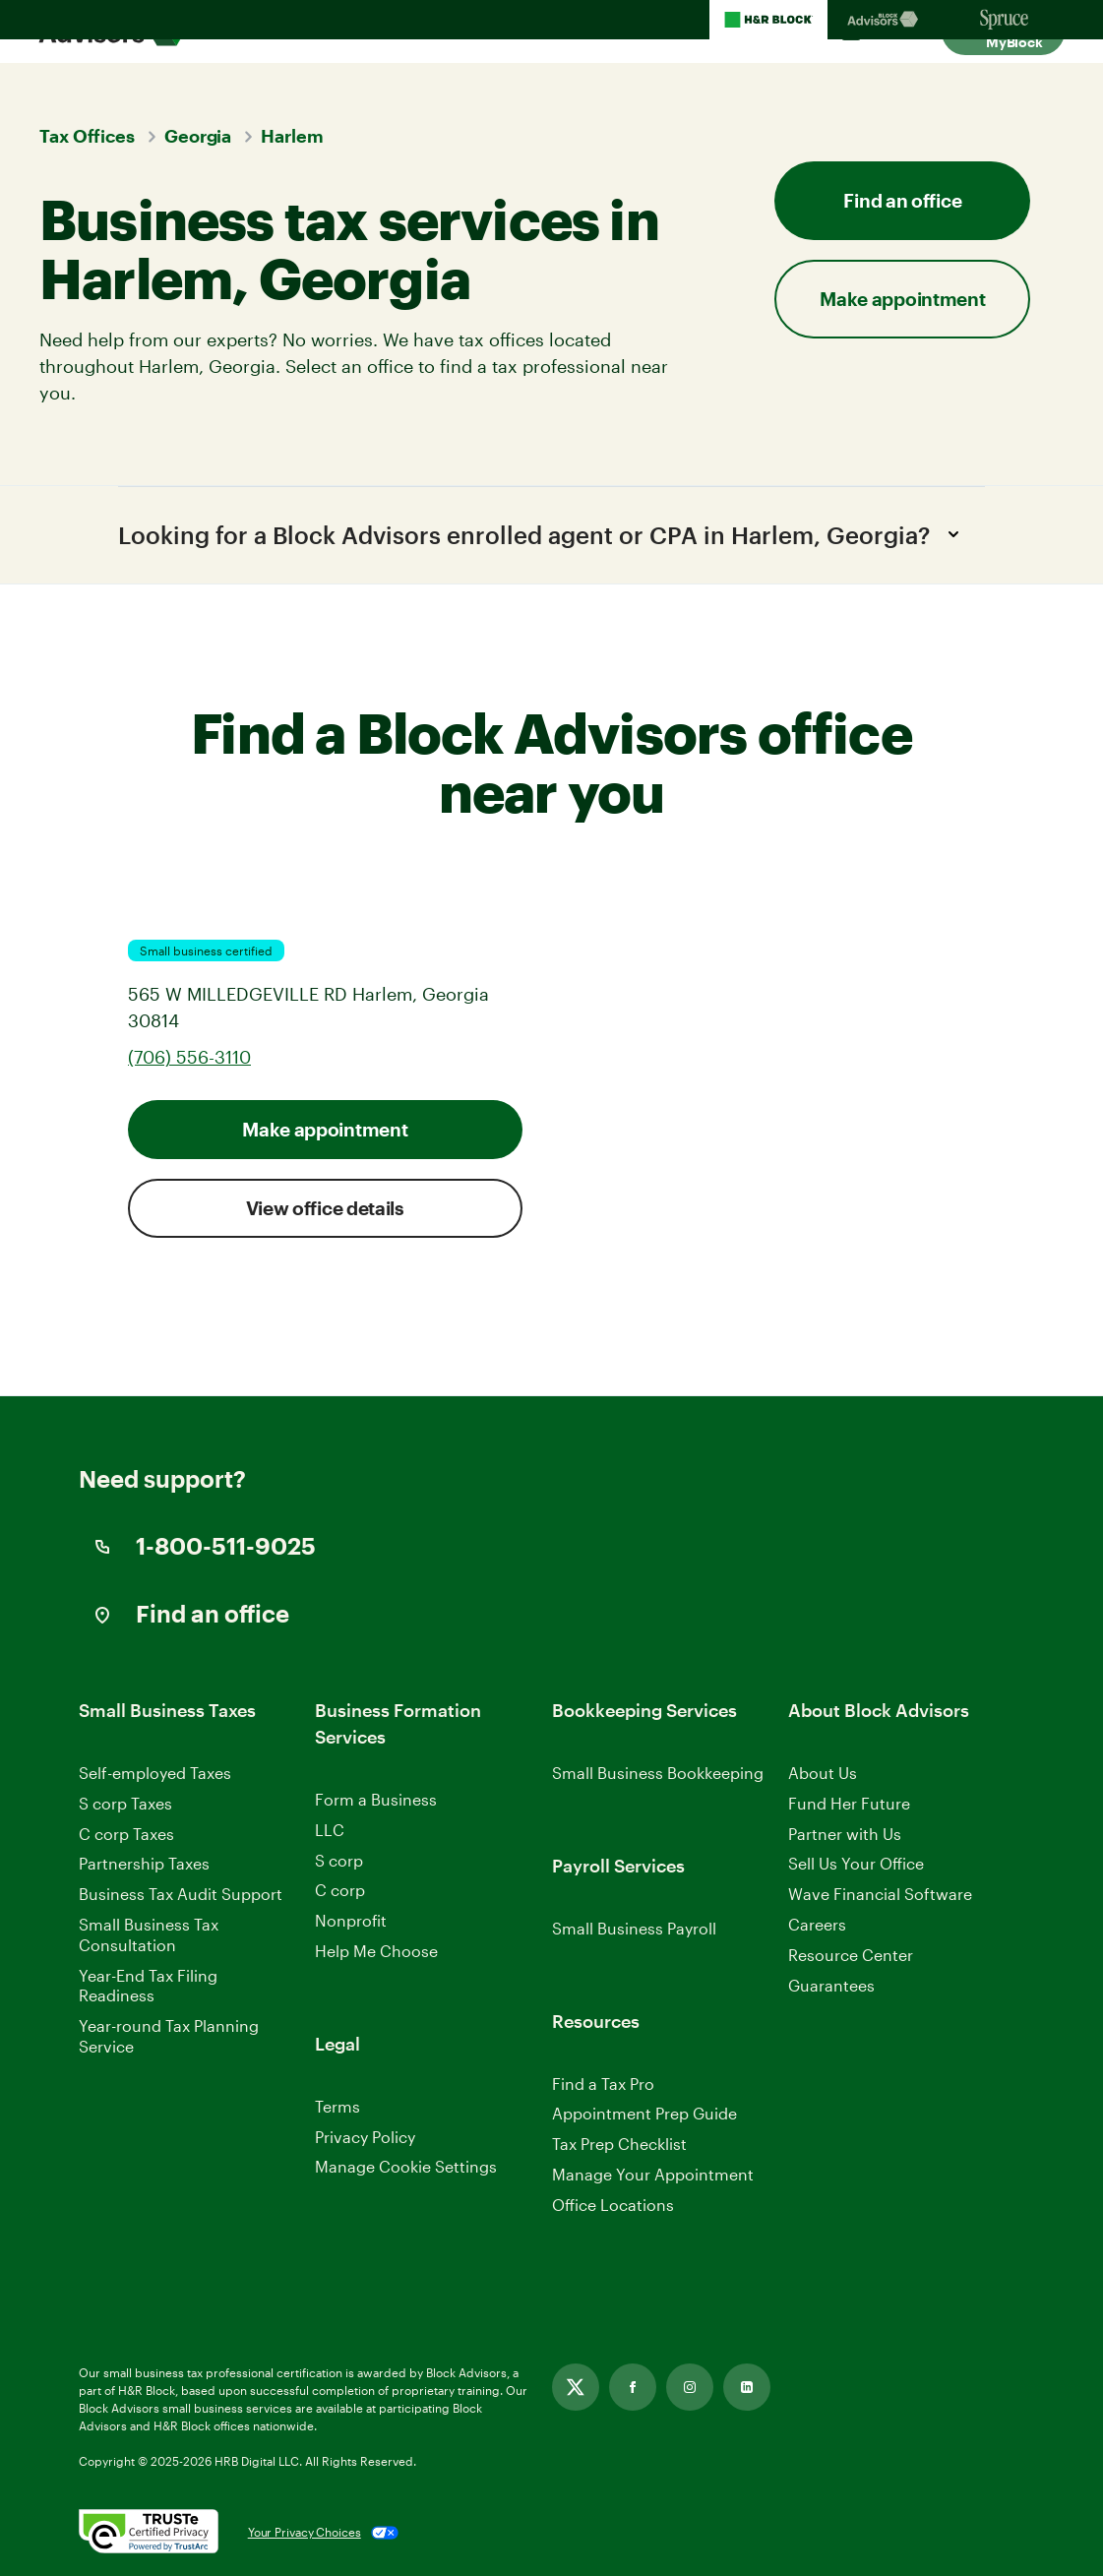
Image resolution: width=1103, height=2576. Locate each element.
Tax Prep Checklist (619, 2144)
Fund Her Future (849, 1803)
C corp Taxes (126, 1833)
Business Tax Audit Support (180, 1894)
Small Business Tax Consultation (148, 1934)
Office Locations (613, 2204)
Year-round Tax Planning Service (169, 2036)
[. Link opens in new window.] (148, 2532)
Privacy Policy (365, 2136)
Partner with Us (844, 1833)
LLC (329, 1829)
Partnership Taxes (144, 1864)
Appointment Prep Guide (644, 2114)
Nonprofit (351, 1921)
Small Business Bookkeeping (658, 1772)
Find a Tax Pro (603, 2083)
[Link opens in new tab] (575, 2387)
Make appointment (902, 298)
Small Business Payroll (634, 1928)
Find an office (902, 200)
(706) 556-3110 (189, 1058)
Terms (337, 2106)
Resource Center (850, 1954)
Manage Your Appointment (653, 2174)
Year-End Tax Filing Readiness (148, 1985)
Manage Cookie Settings (406, 2167)
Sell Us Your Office (856, 1864)
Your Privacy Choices (304, 2533)
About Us (822, 1772)
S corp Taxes (125, 1803)
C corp (340, 1890)
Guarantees (831, 1985)
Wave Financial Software (880, 1895)
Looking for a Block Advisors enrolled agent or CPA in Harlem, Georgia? (544, 534)
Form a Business (376, 1799)
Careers (817, 1925)
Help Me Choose (376, 1950)
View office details (325, 1208)
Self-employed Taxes (155, 1772)
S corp (339, 1860)
